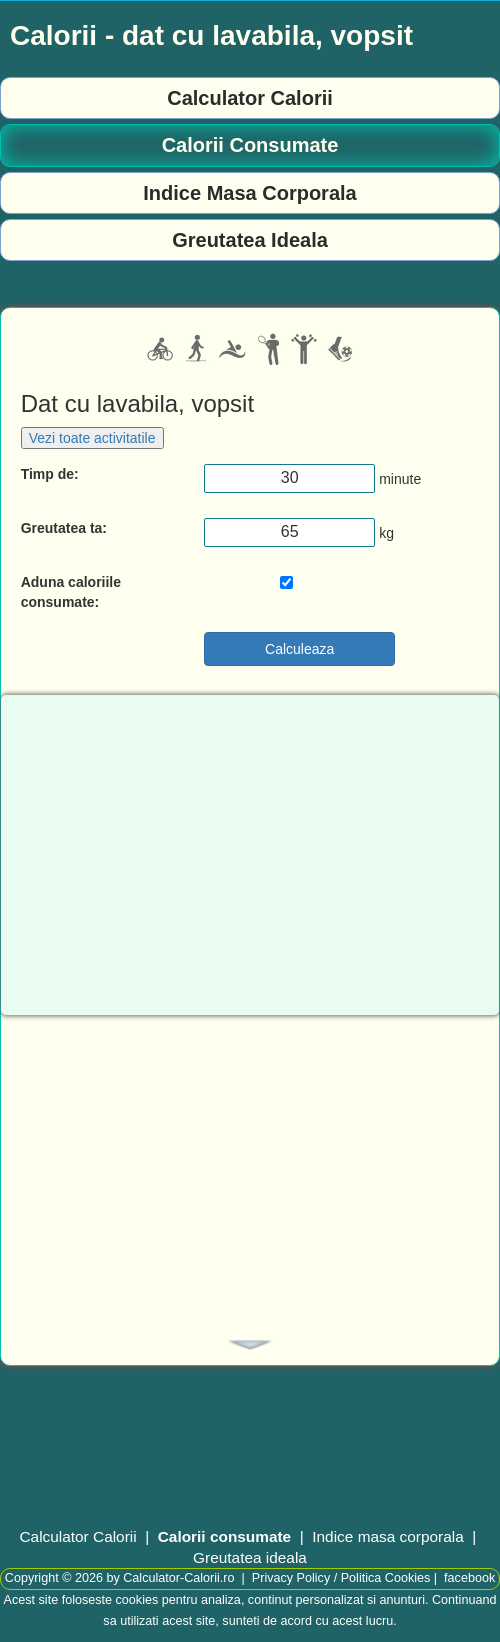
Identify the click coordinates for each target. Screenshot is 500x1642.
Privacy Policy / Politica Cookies (341, 1578)
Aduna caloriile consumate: (71, 592)
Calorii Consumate (250, 145)
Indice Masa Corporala (249, 193)
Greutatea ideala (250, 1557)
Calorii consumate (224, 1536)
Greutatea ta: (64, 528)
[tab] (250, 1345)
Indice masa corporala (387, 1536)
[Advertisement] (250, 1170)
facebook (469, 1578)
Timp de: (50, 474)
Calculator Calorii (250, 98)
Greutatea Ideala (250, 240)
